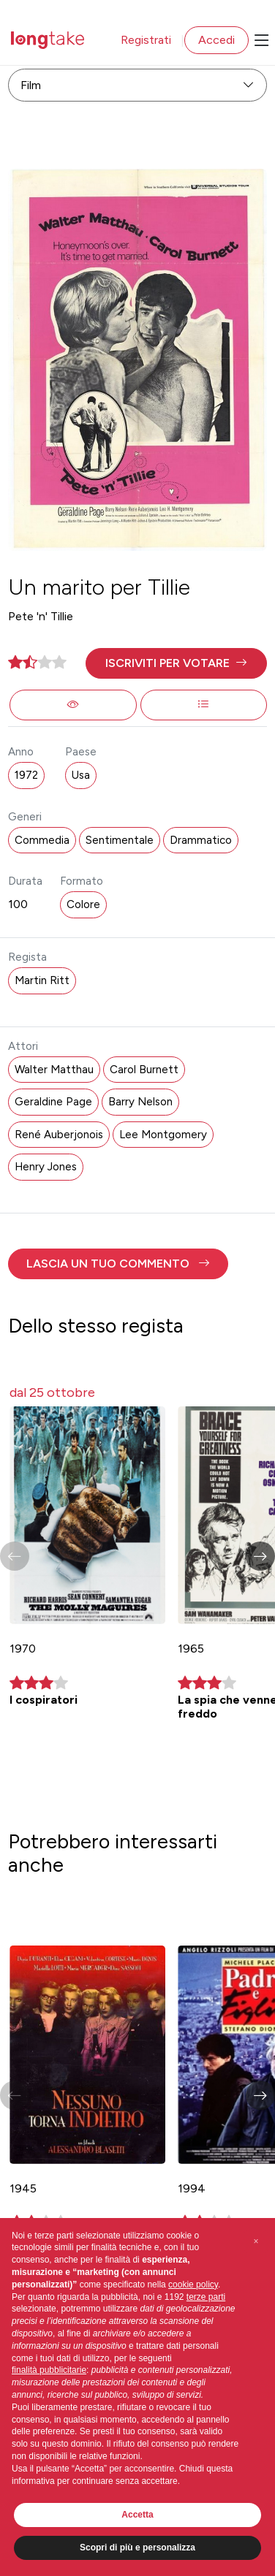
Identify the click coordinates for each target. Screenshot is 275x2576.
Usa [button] (81, 775)
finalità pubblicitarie (49, 2370)
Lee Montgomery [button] (163, 1134)
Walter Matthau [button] (54, 1069)
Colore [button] (83, 904)
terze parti (206, 2297)
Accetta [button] (137, 2515)
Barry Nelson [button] (140, 1101)
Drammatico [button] (201, 840)
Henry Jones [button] (46, 1166)
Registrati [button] (146, 40)
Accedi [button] (216, 40)
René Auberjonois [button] (59, 1134)
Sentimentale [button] (120, 840)
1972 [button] (26, 775)
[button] (176, 663)
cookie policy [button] (193, 2284)
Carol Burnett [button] (144, 1069)
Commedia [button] (42, 840)
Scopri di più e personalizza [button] (137, 2547)
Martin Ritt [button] (42, 980)
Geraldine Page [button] (53, 1101)
